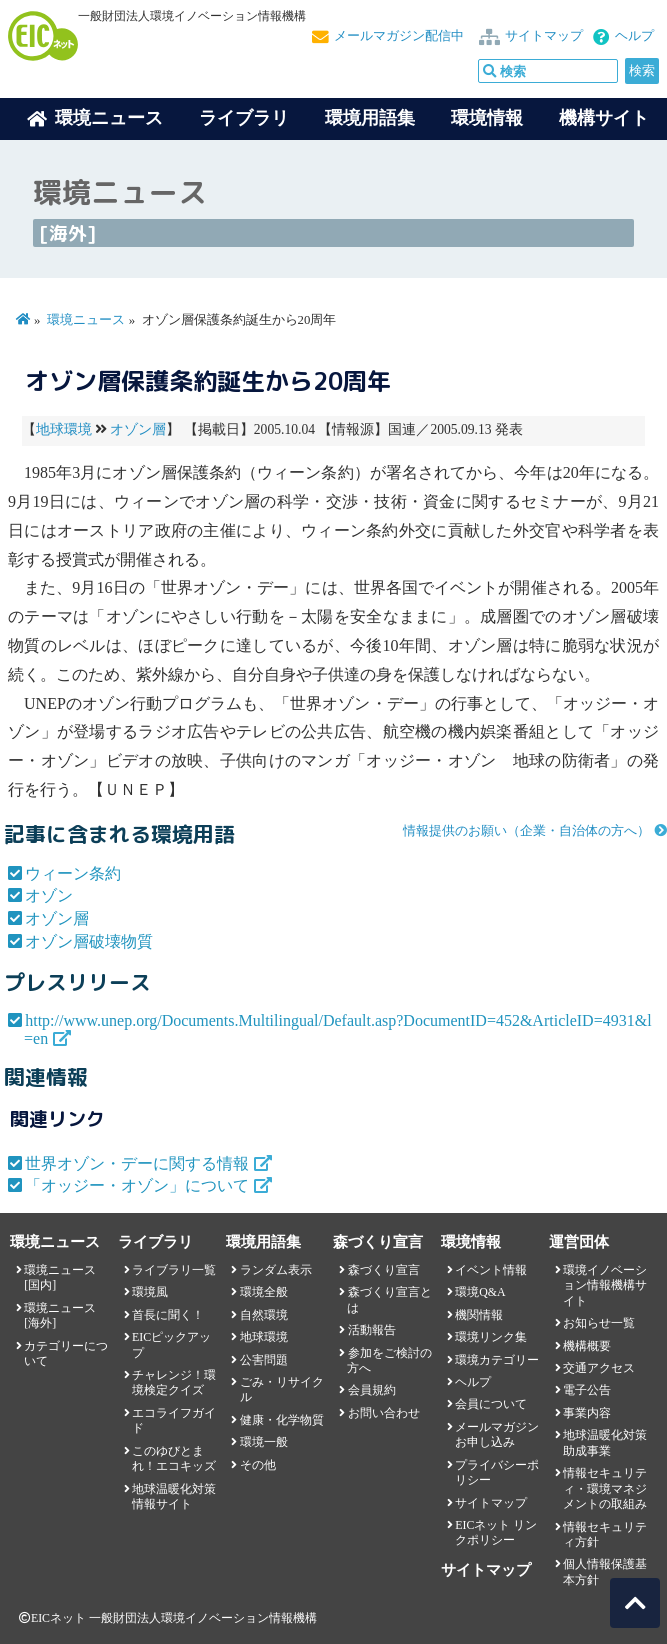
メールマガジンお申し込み (497, 1434)
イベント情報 (491, 1270)
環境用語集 (370, 118)
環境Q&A (480, 1292)
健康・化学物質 (282, 1420)
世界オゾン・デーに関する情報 (137, 1163)
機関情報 (479, 1315)
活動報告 (372, 1330)
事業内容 (587, 1413)
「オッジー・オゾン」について (137, 1185)
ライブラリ (244, 118)
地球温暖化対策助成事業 (605, 1442)
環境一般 (264, 1442)
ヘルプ (634, 36)
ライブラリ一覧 (174, 1270)
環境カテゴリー (497, 1360)
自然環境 (264, 1315)
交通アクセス (599, 1368)
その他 (258, 1465)
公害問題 (264, 1360)
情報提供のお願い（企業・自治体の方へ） (526, 831)
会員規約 (372, 1390)
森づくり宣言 (384, 1270)
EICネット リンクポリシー (496, 1532)
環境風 (150, 1292)
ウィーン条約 (73, 873)
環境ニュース (86, 320)
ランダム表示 (276, 1270)
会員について (491, 1404)
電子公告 (587, 1390)
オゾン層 (138, 429)
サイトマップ (544, 36)
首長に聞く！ (168, 1315)
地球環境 (64, 429)
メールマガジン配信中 (399, 36)
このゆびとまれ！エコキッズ (174, 1458)
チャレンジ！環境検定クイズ (174, 1382)
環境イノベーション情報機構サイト (605, 1285)
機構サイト (604, 118)
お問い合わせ (384, 1413)
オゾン (49, 895)
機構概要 (587, 1346)
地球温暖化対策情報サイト (174, 1496)
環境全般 (264, 1292)
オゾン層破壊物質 (89, 941)
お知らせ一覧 (599, 1323)
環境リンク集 (491, 1337)
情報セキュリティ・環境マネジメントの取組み (605, 1488)
